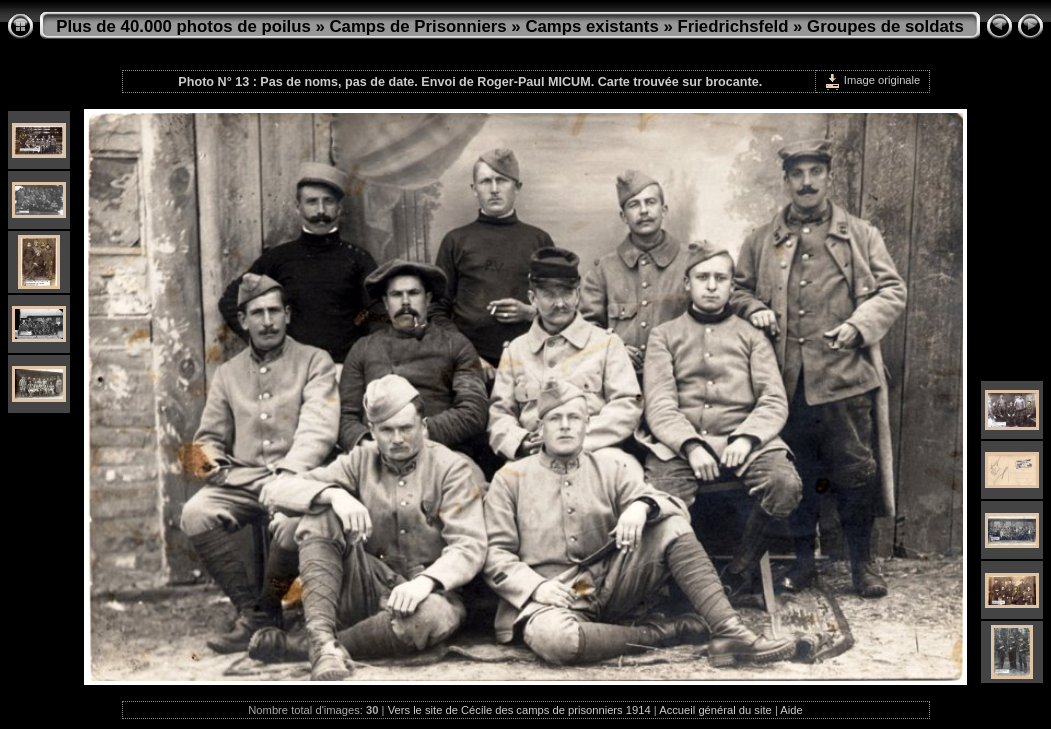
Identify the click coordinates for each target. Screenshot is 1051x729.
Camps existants (591, 26)
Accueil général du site (715, 710)
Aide (791, 710)
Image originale (872, 80)
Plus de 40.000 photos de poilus (183, 26)
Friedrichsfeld (732, 26)
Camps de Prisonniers (418, 26)
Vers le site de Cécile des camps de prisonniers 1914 (519, 710)
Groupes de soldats (885, 26)
